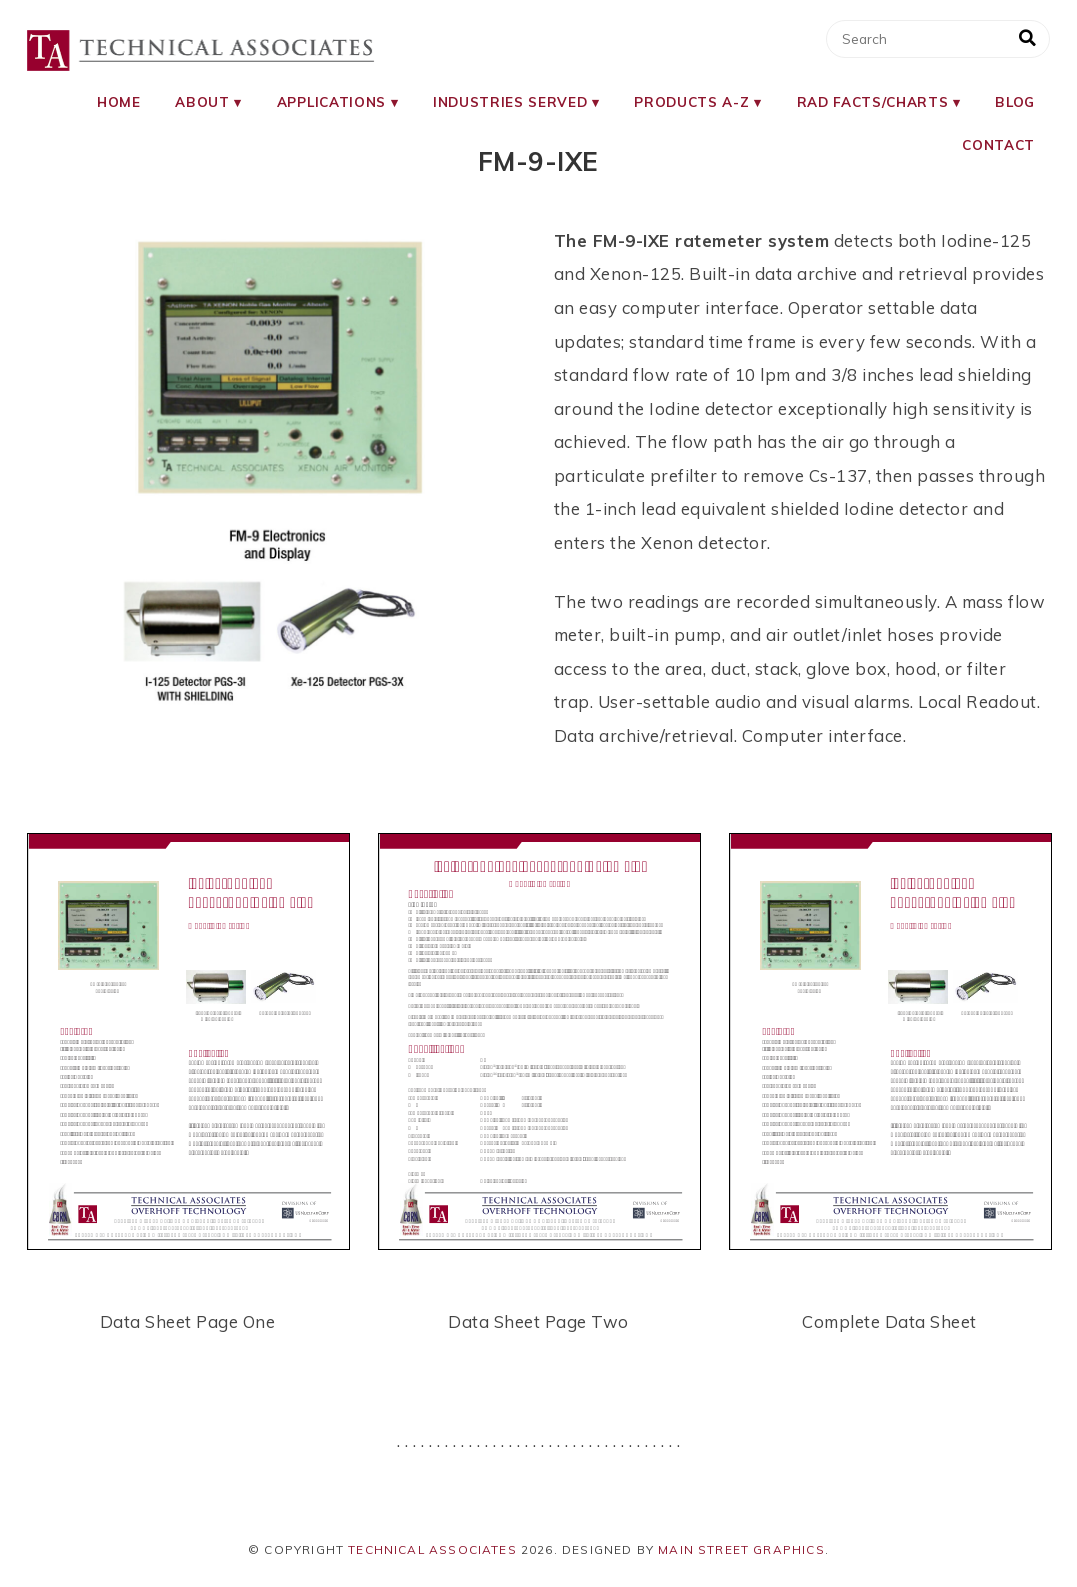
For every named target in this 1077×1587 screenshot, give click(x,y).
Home (119, 101)
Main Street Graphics (741, 1549)
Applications (331, 101)
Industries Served (510, 101)
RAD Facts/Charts (873, 101)
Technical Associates (432, 1549)
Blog (1015, 101)
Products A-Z (691, 101)
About (202, 101)
